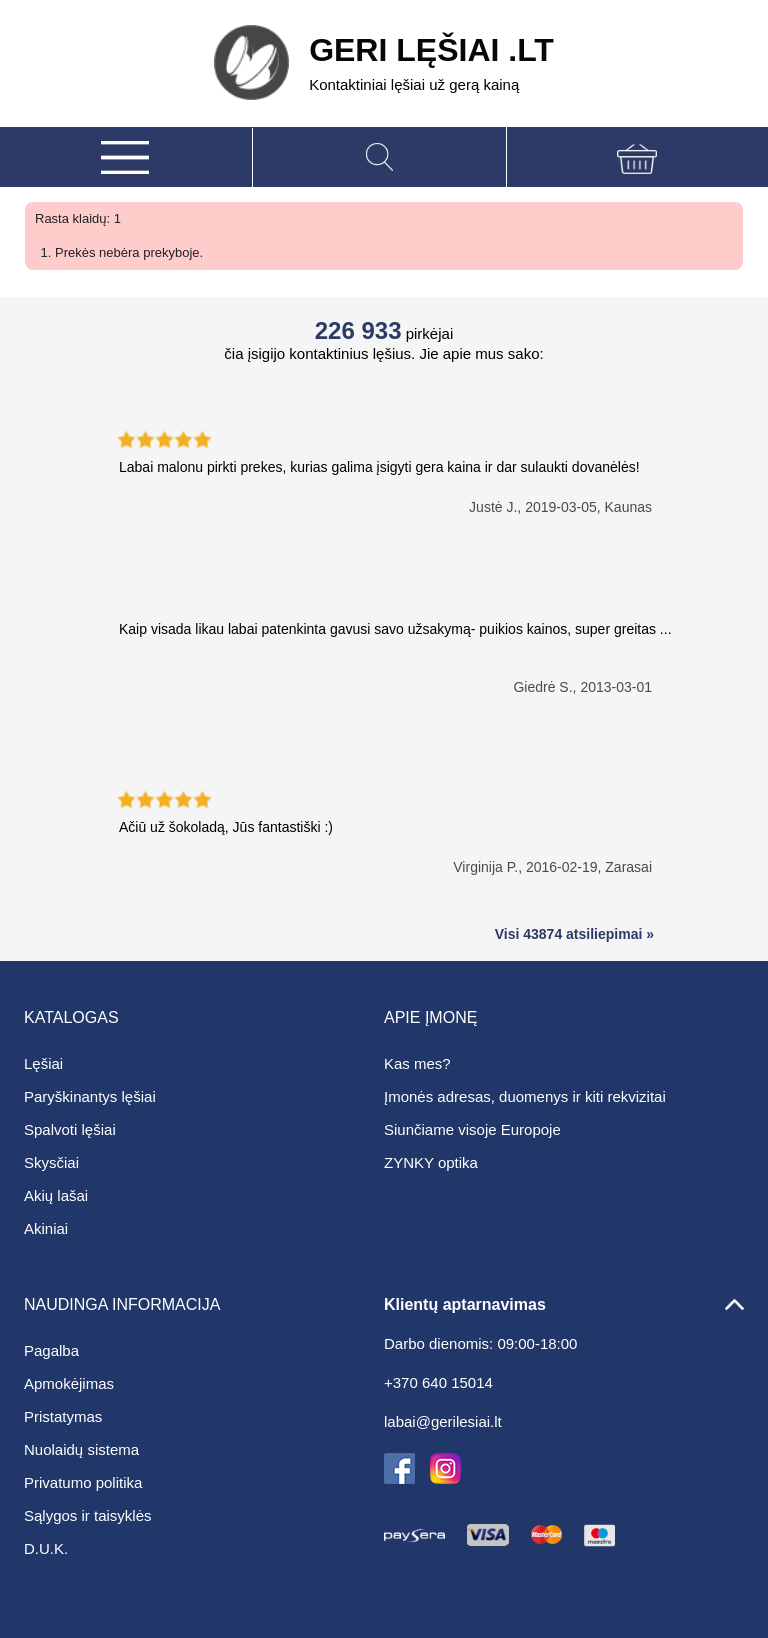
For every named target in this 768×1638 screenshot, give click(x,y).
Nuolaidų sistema (81, 1449)
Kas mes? (417, 1063)
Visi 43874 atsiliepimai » (574, 934)
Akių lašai (56, 1195)
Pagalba (51, 1350)
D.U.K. (46, 1548)
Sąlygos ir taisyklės (88, 1515)
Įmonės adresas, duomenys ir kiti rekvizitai (525, 1096)
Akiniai (46, 1228)
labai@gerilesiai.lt (443, 1422)
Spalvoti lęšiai (70, 1129)
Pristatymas (63, 1416)
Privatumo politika (83, 1482)
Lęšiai (43, 1063)
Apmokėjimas (69, 1383)
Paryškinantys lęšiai (90, 1096)
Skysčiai (51, 1162)
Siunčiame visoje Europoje (472, 1129)
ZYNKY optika (431, 1162)
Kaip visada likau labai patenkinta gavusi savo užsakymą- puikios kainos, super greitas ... (399, 629)
